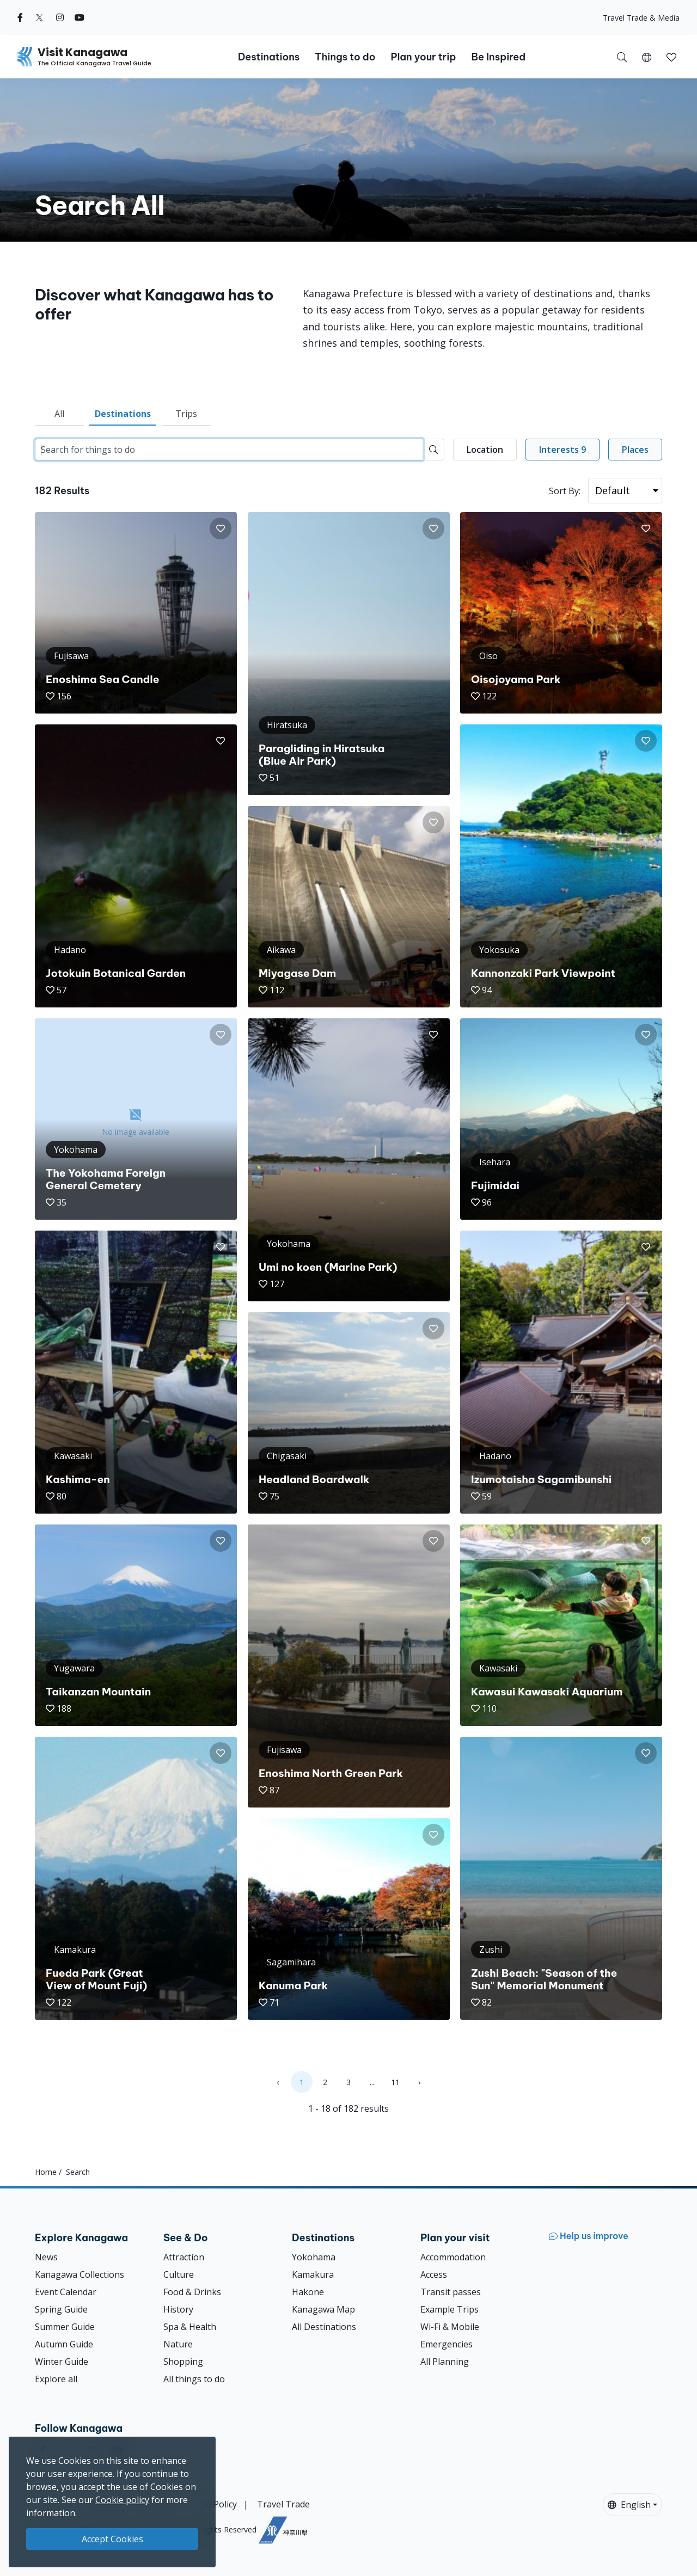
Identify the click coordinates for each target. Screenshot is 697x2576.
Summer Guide (65, 2327)
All (59, 414)
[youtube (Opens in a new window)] (79, 17)
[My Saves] (671, 56)
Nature (178, 2344)
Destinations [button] (268, 57)
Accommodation (453, 2257)
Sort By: (564, 491)
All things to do (194, 2379)
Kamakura (313, 2274)
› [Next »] (419, 2082)
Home (46, 2172)
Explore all (56, 2379)
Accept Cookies (112, 2539)
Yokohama (313, 2257)
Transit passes (450, 2292)
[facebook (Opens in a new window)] (20, 17)
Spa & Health (189, 2327)
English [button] (629, 2505)
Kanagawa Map (323, 2309)
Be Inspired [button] (498, 57)
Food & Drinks (192, 2292)
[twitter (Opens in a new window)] (39, 17)
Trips (186, 414)
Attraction (183, 2257)
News (46, 2257)
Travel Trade (283, 2504)
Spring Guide (61, 2309)
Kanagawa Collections (79, 2274)
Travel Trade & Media (641, 18)
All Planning (444, 2362)
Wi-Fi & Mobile (449, 2327)
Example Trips (449, 2309)
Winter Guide (61, 2362)
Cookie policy (122, 2500)
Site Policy (216, 2504)
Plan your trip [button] (423, 57)
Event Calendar (65, 2292)
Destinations (123, 414)
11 (395, 2082)
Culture (178, 2274)
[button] (646, 56)
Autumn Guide (64, 2344)
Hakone (308, 2292)
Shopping (183, 2362)
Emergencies (446, 2344)
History (178, 2309)
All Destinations (324, 2327)
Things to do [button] (345, 57)
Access (433, 2274)
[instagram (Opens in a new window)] (60, 17)
